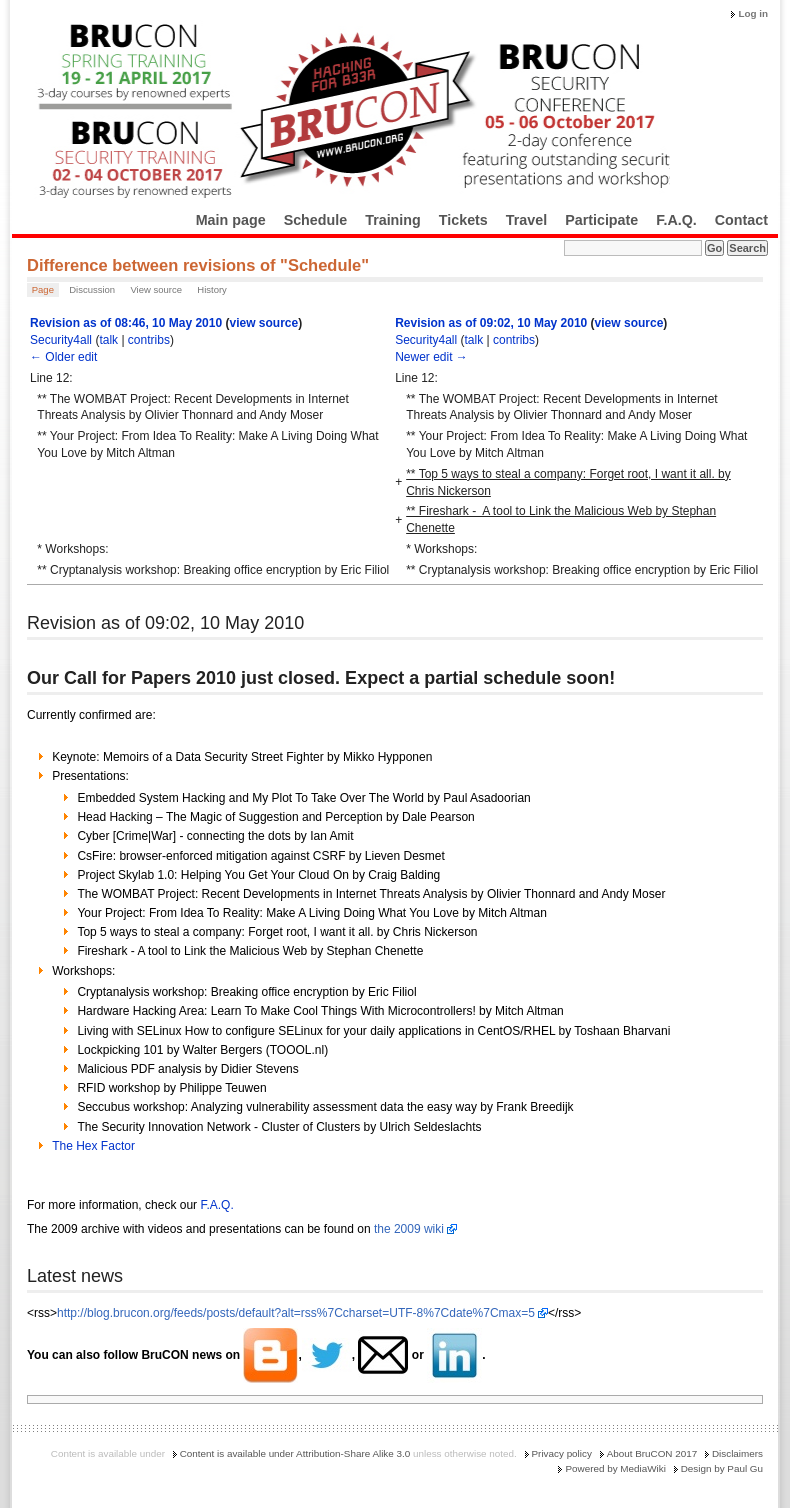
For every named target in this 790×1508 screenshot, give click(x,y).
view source (263, 323)
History (212, 289)
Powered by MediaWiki (615, 1468)
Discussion (92, 289)
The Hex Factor (93, 1146)
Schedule (316, 220)
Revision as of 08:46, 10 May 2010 (126, 323)
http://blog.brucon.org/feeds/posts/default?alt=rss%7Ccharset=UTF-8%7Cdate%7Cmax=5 (296, 1313)
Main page (231, 220)
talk (108, 340)
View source (156, 289)
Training (393, 220)
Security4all (61, 340)
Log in (753, 13)
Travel (526, 220)
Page (43, 289)
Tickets (463, 220)
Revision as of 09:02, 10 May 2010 (491, 323)
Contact (741, 220)
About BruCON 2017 (652, 1453)
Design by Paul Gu (722, 1468)
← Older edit (63, 357)
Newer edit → (431, 357)
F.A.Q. (676, 220)
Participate (601, 220)
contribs (149, 340)
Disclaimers (737, 1453)
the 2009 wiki (409, 1229)
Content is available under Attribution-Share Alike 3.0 (295, 1453)
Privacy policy (562, 1453)
